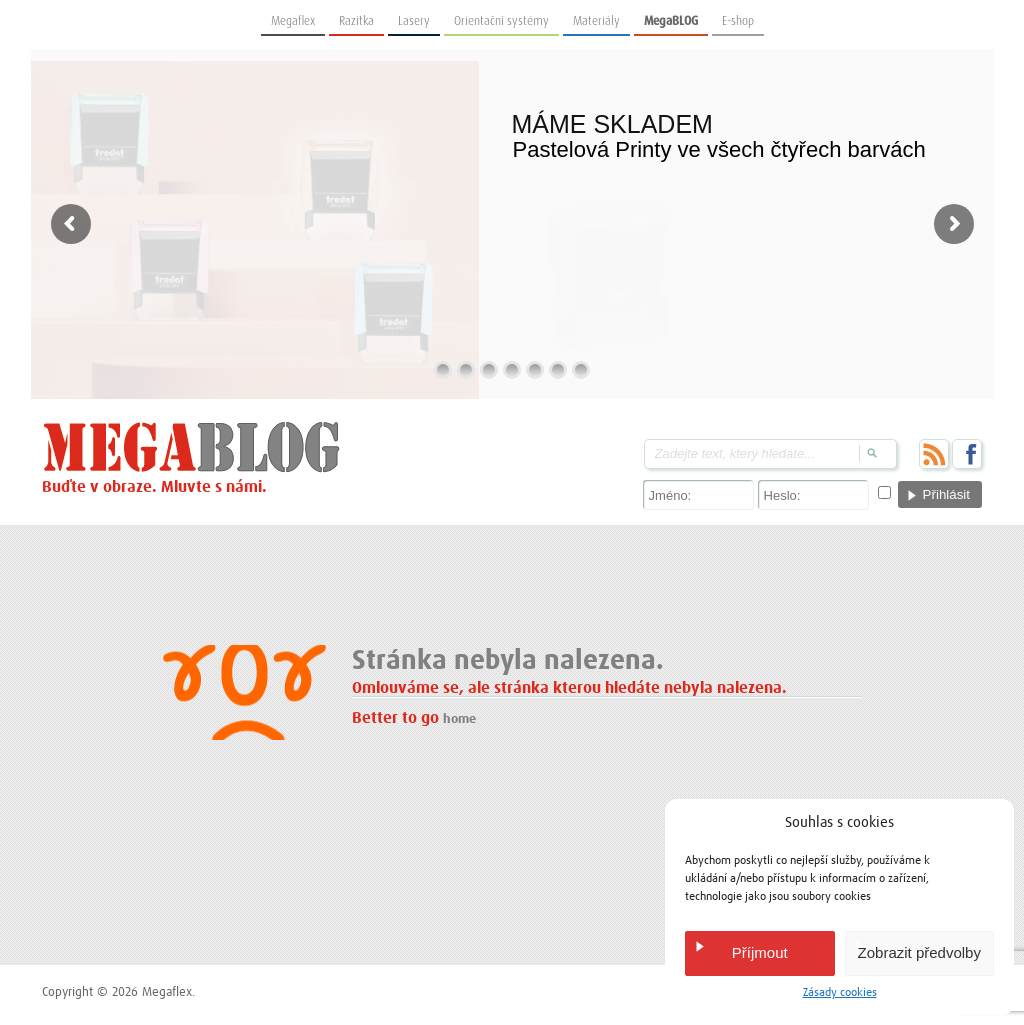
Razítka (356, 20)
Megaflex (293, 20)
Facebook (967, 454)
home (459, 719)
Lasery (414, 20)
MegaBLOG (671, 20)
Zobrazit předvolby (919, 952)
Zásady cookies (840, 993)
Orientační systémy (501, 20)
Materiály (596, 20)
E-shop (738, 20)
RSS (934, 454)
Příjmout (760, 952)
